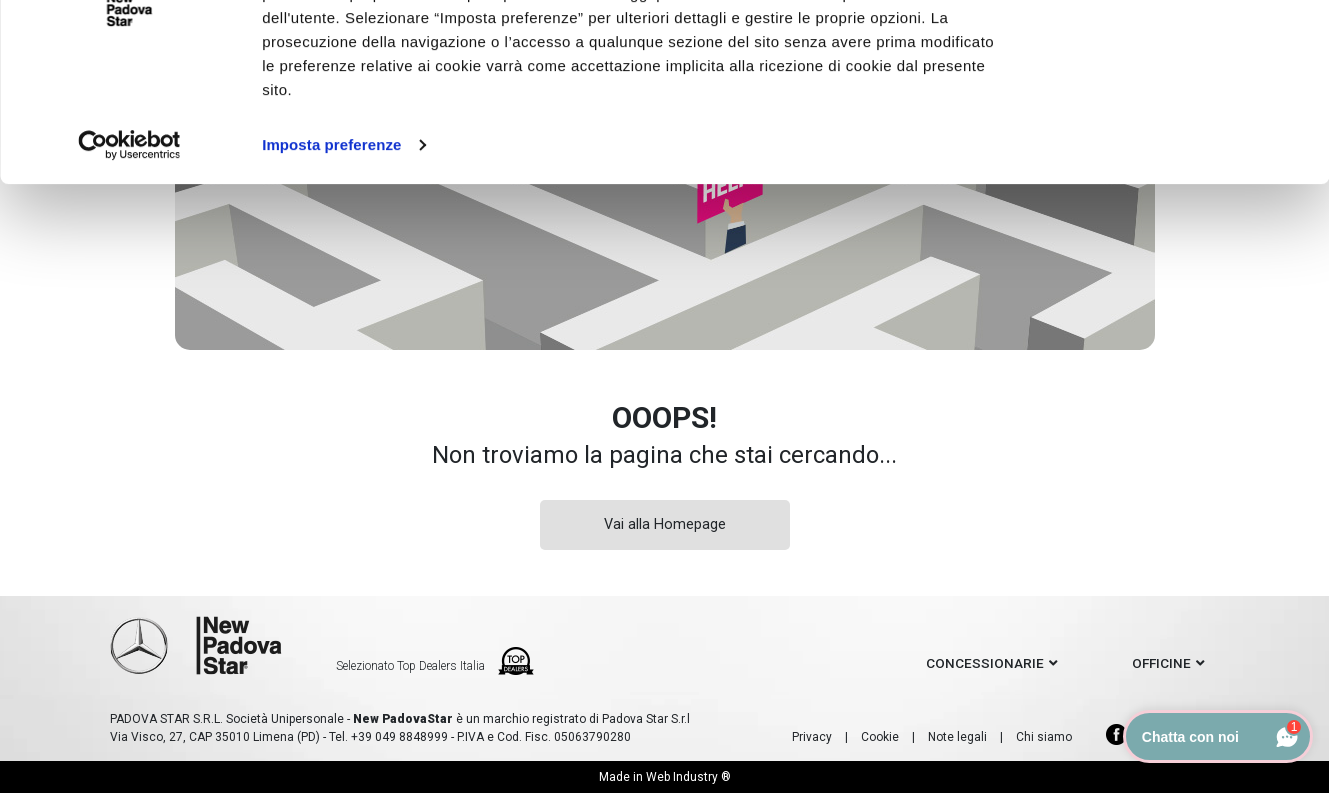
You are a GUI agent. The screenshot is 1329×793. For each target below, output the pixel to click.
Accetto (1161, 52)
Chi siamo (1044, 737)
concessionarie (985, 663)
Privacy (812, 737)
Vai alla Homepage (665, 524)
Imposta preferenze (331, 247)
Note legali (957, 737)
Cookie (880, 737)
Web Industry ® (688, 777)
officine (1161, 663)
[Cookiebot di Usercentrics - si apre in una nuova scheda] (129, 248)
